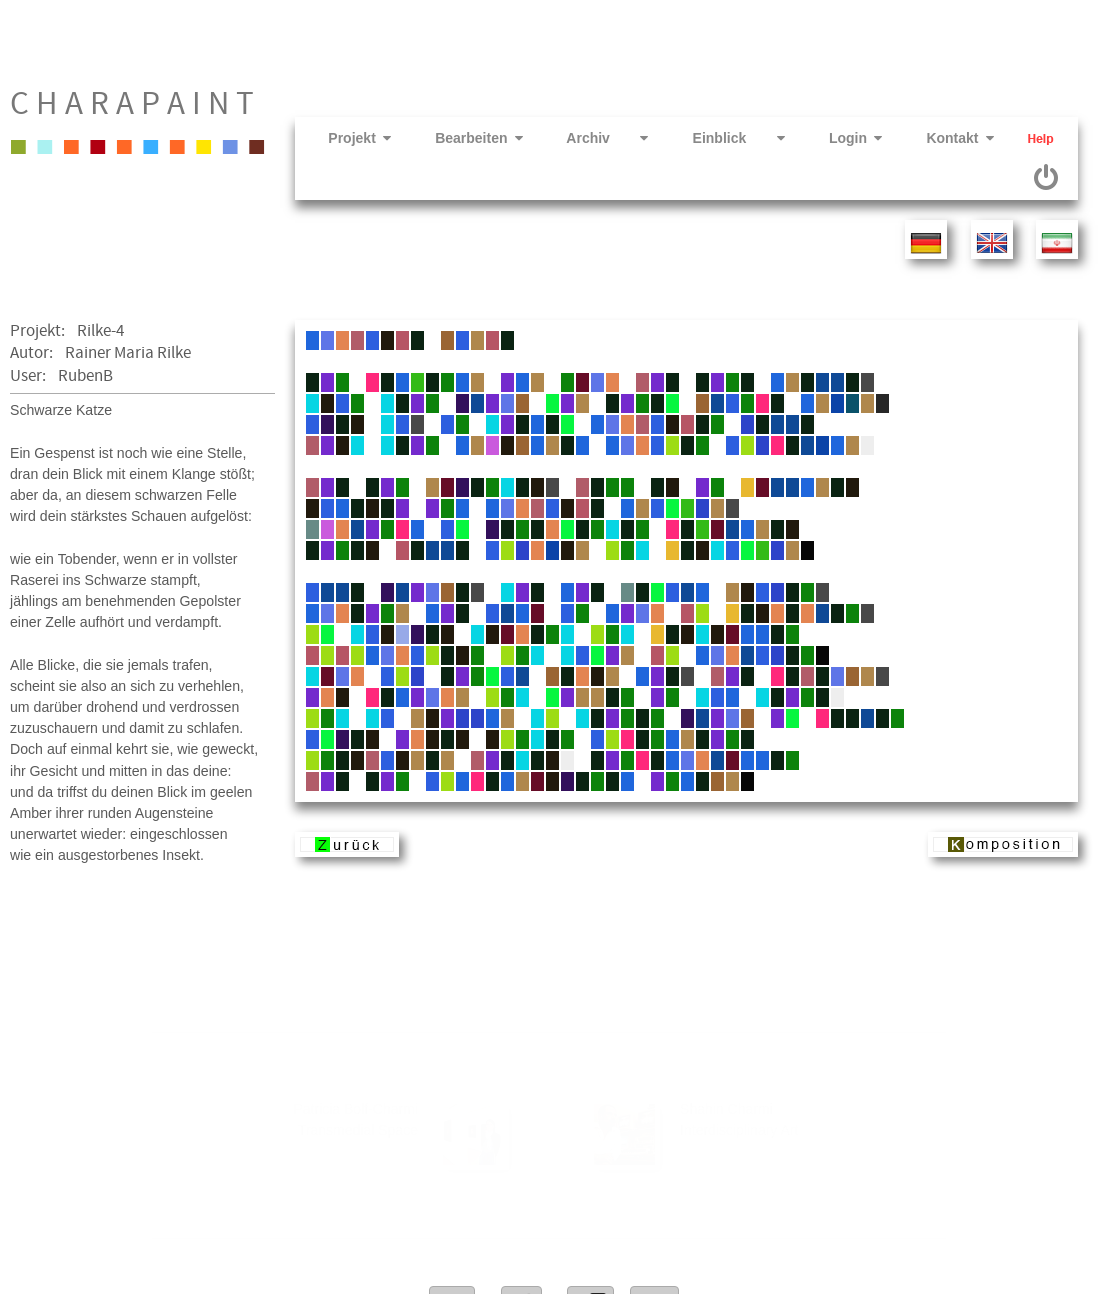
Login (836, 138)
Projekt (340, 138)
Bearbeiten (460, 138)
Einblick (719, 138)
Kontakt (940, 138)
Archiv (589, 138)
